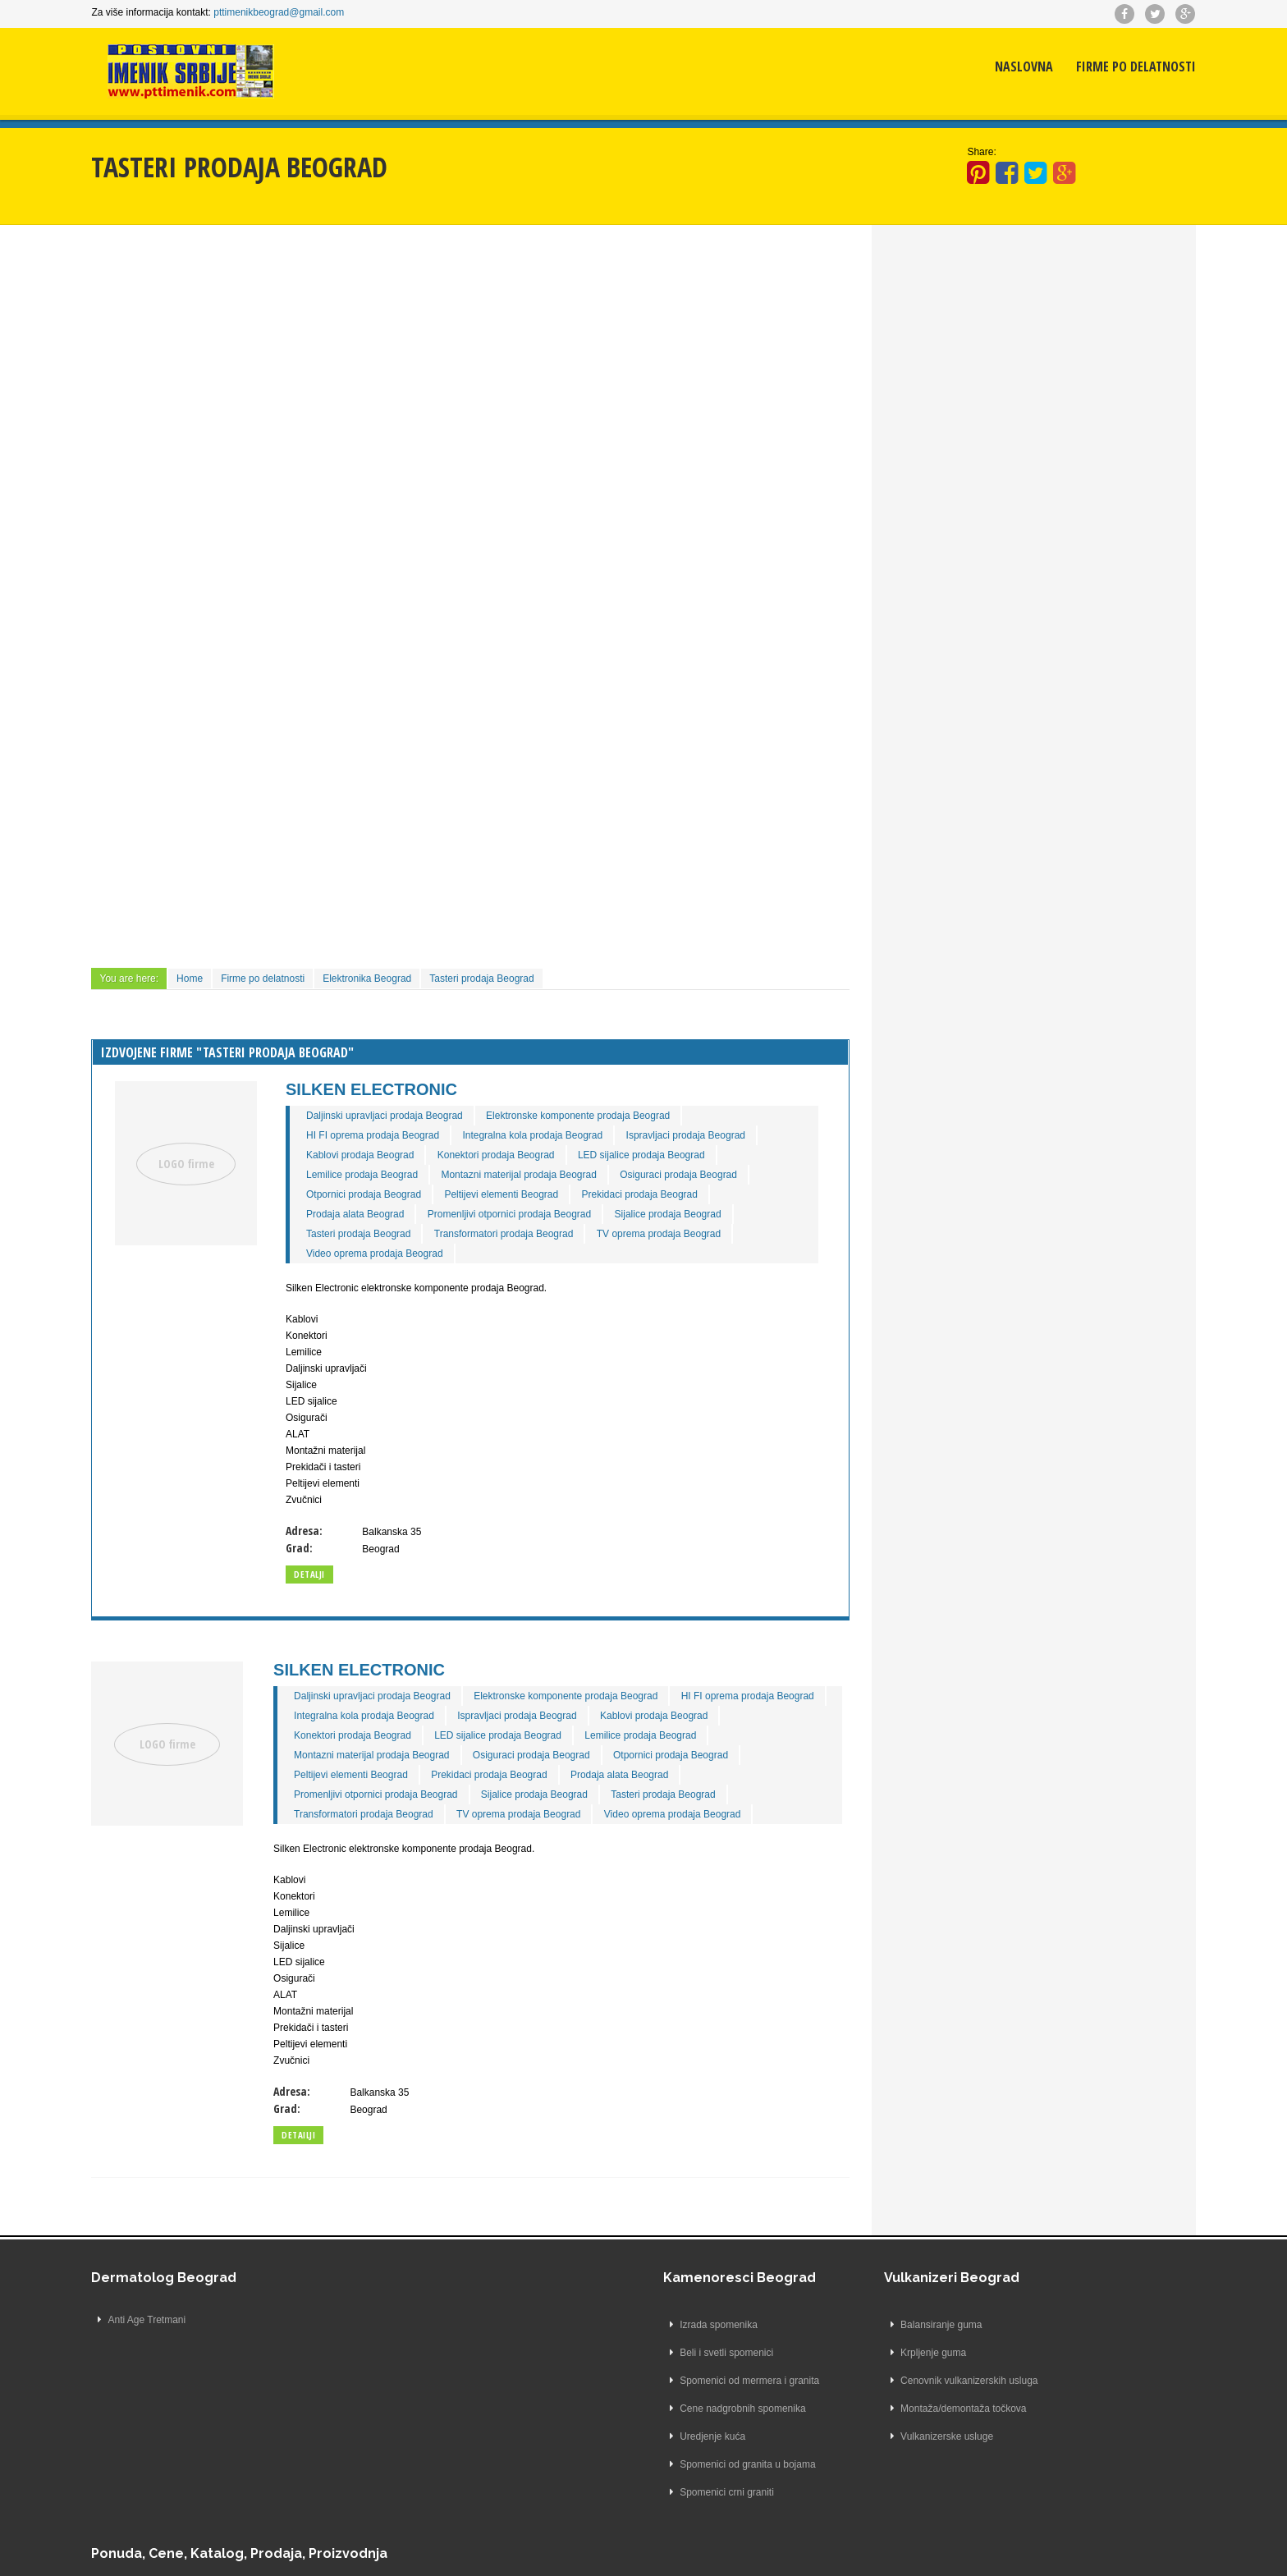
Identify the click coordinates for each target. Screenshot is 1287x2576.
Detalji (332, 1567)
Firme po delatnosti (1101, 78)
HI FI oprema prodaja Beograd (395, 1128)
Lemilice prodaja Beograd (385, 1167)
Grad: (322, 1540)
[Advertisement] (481, 357)
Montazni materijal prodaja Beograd (541, 1167)
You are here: (164, 971)
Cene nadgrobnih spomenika (412, 2421)
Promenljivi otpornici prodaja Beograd (531, 1206)
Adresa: (327, 1523)
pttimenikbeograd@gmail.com (314, 12)
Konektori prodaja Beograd (518, 1147)
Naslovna (989, 78)
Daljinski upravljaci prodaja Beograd (407, 1108)
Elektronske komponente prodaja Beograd (601, 1108)
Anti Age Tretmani (182, 2337)
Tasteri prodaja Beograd (517, 971)
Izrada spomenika (389, 2337)
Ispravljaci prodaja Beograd (707, 1128)
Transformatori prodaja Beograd (526, 1226)
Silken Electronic (394, 1082)
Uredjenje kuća (382, 2449)
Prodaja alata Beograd (378, 1206)
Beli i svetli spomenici (396, 2365)
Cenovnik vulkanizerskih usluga (625, 2393)
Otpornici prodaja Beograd (386, 1187)
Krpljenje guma (589, 2365)
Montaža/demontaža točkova (619, 2421)
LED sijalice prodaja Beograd (663, 1147)
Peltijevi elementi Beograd (524, 1187)
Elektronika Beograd (402, 971)
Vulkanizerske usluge (602, 2449)
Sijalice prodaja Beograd (690, 1206)
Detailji (322, 2147)
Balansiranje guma (597, 2337)
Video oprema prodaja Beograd (397, 1246)
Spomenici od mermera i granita (419, 2393)
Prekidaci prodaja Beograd (662, 1187)
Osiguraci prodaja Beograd (701, 1167)
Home (225, 971)
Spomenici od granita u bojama (417, 2476)
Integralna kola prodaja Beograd (555, 1128)
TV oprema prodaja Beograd (681, 1226)
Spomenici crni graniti (397, 2504)
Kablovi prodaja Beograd (383, 1147)
